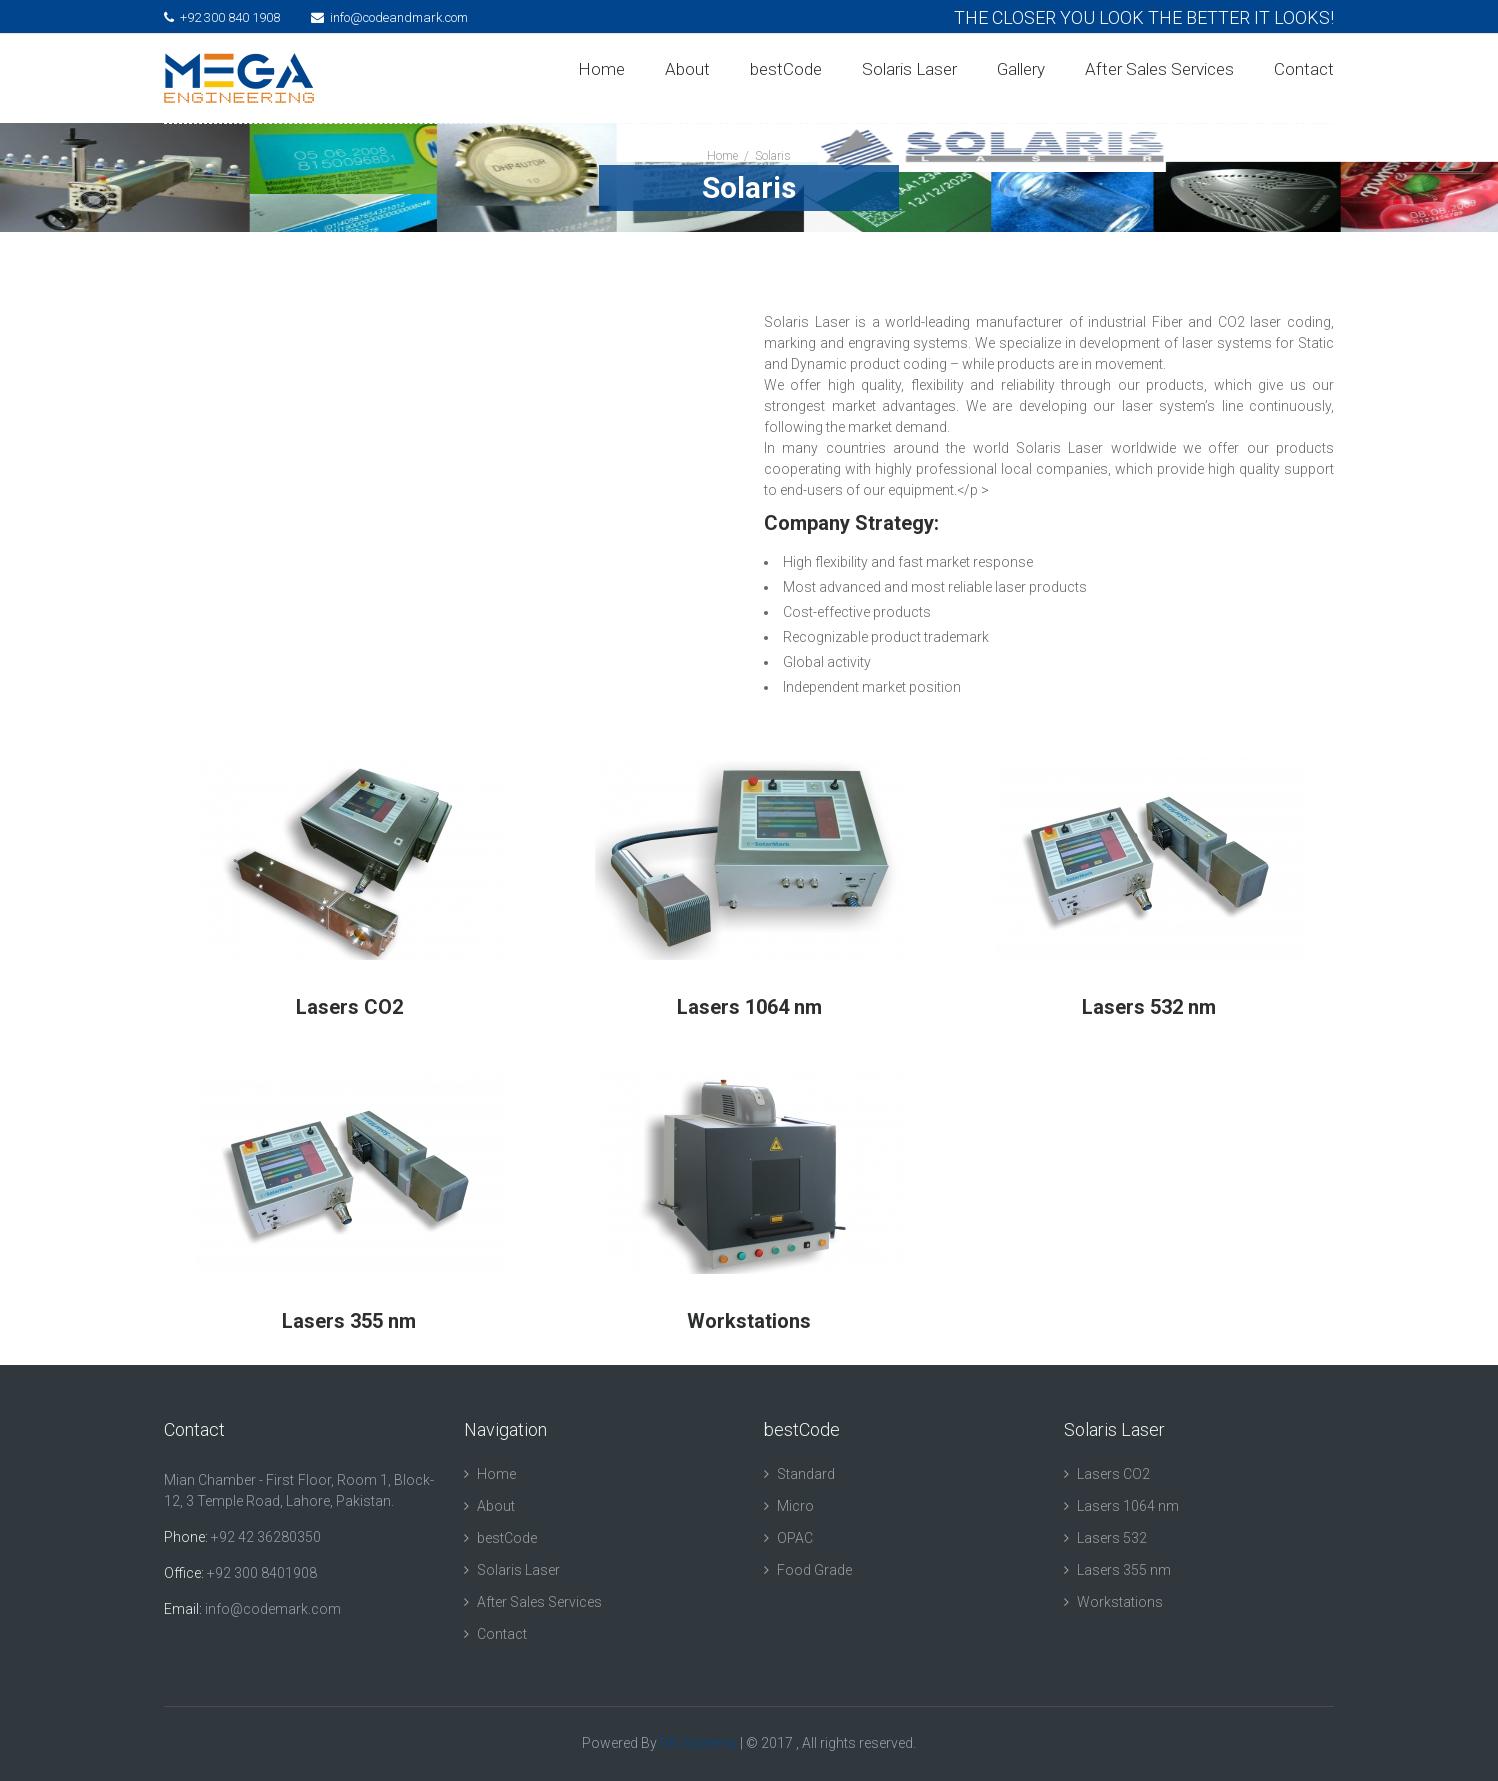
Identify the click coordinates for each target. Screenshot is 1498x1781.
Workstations (1120, 1602)
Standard (806, 1474)
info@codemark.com (273, 1609)
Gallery (1021, 69)
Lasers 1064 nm (1128, 1506)
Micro (795, 1506)
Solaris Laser (909, 69)
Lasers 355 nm (1124, 1570)
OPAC (795, 1538)
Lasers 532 (1112, 1538)
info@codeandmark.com (389, 17)
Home (601, 69)
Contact (1304, 69)
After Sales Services (1159, 69)
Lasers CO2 (1113, 1474)
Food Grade (814, 1570)
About (687, 69)
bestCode (786, 69)
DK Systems (698, 1743)
